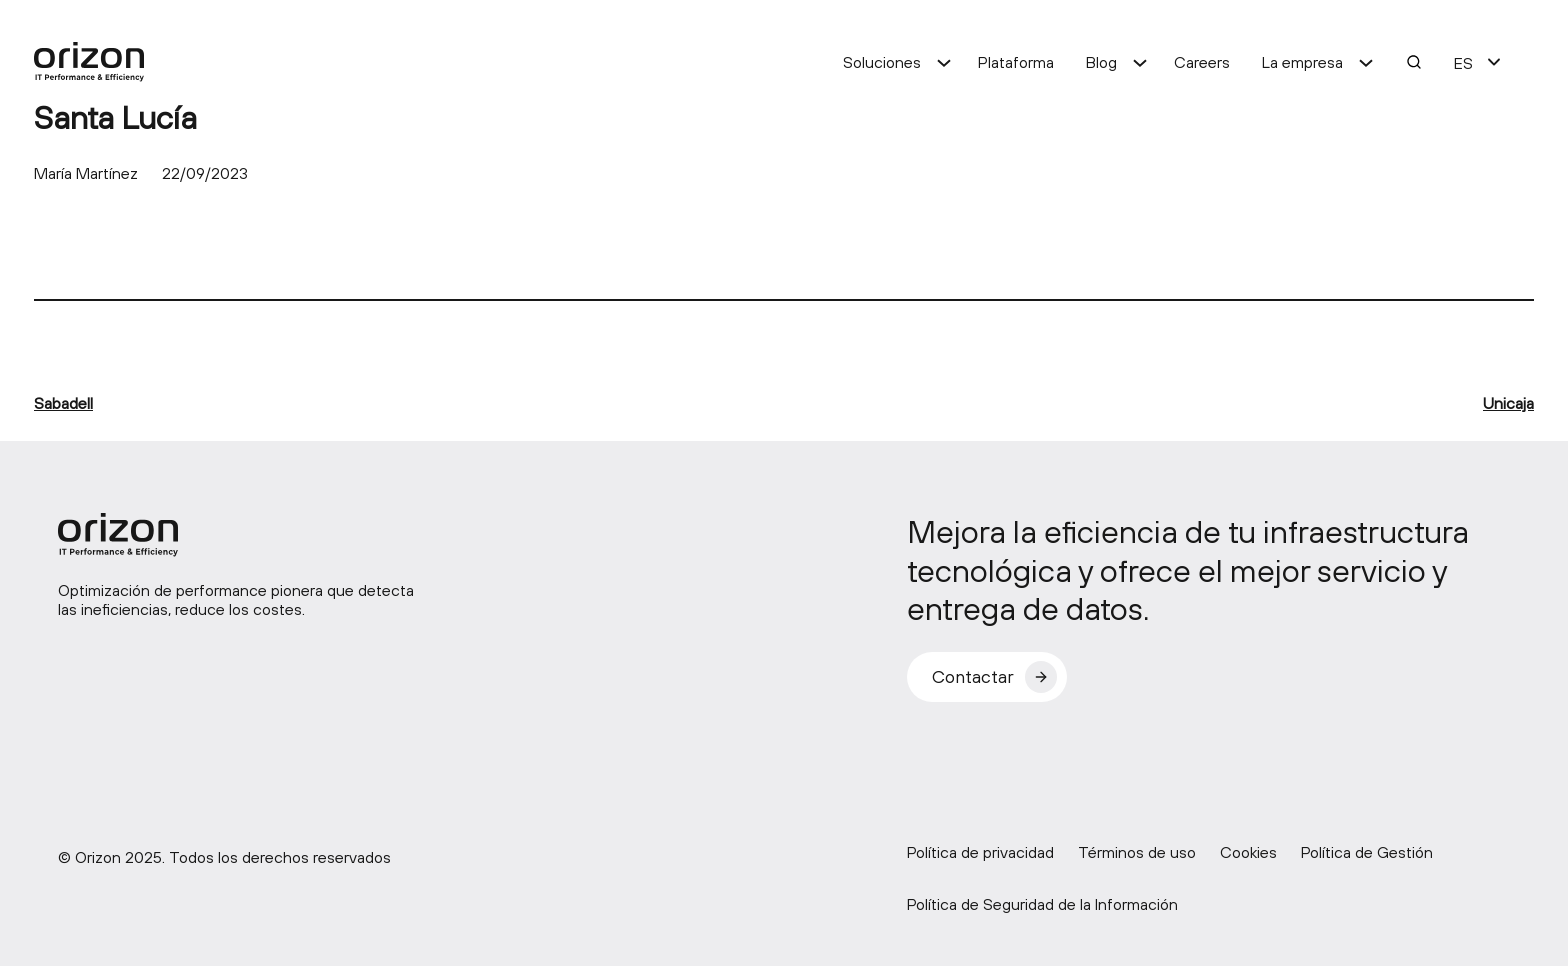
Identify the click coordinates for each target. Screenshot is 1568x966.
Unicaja (1508, 403)
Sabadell (63, 403)
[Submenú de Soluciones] (944, 62)
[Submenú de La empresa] (1366, 62)
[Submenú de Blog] (1140, 62)
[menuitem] (1464, 62)
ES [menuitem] (1463, 63)
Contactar (973, 676)
